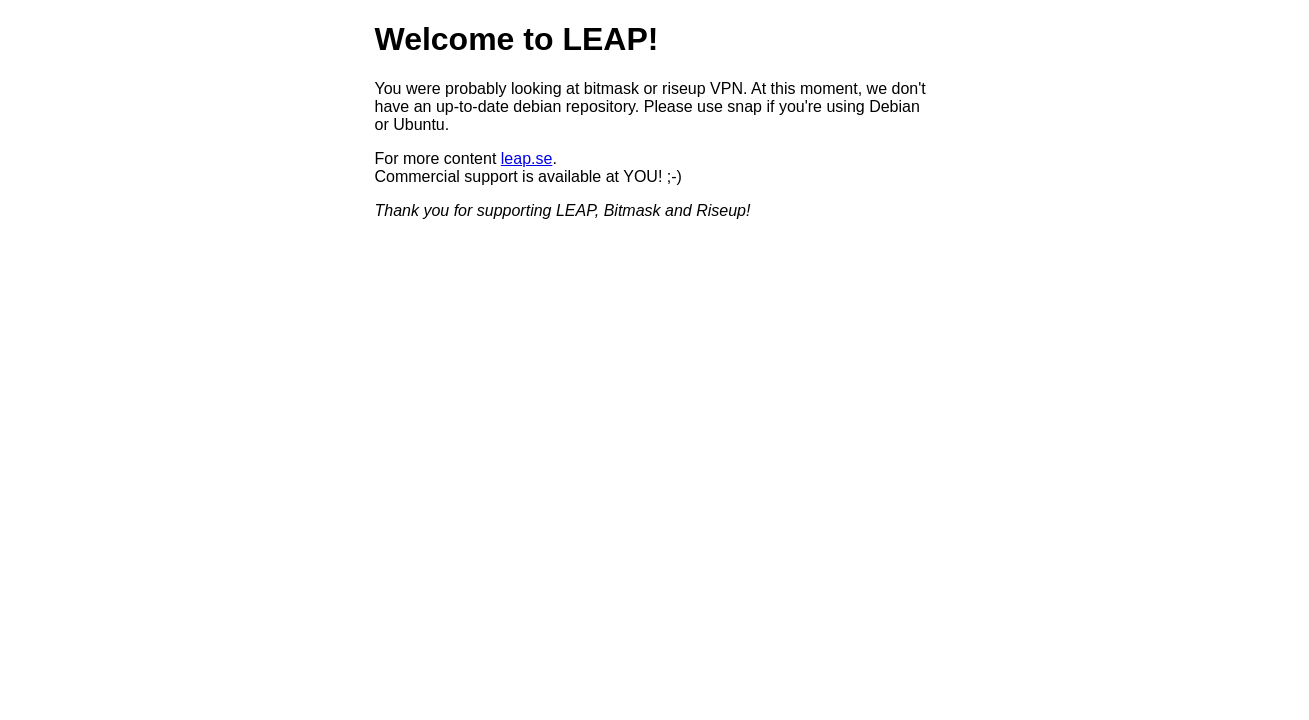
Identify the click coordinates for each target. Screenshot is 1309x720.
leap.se (527, 158)
